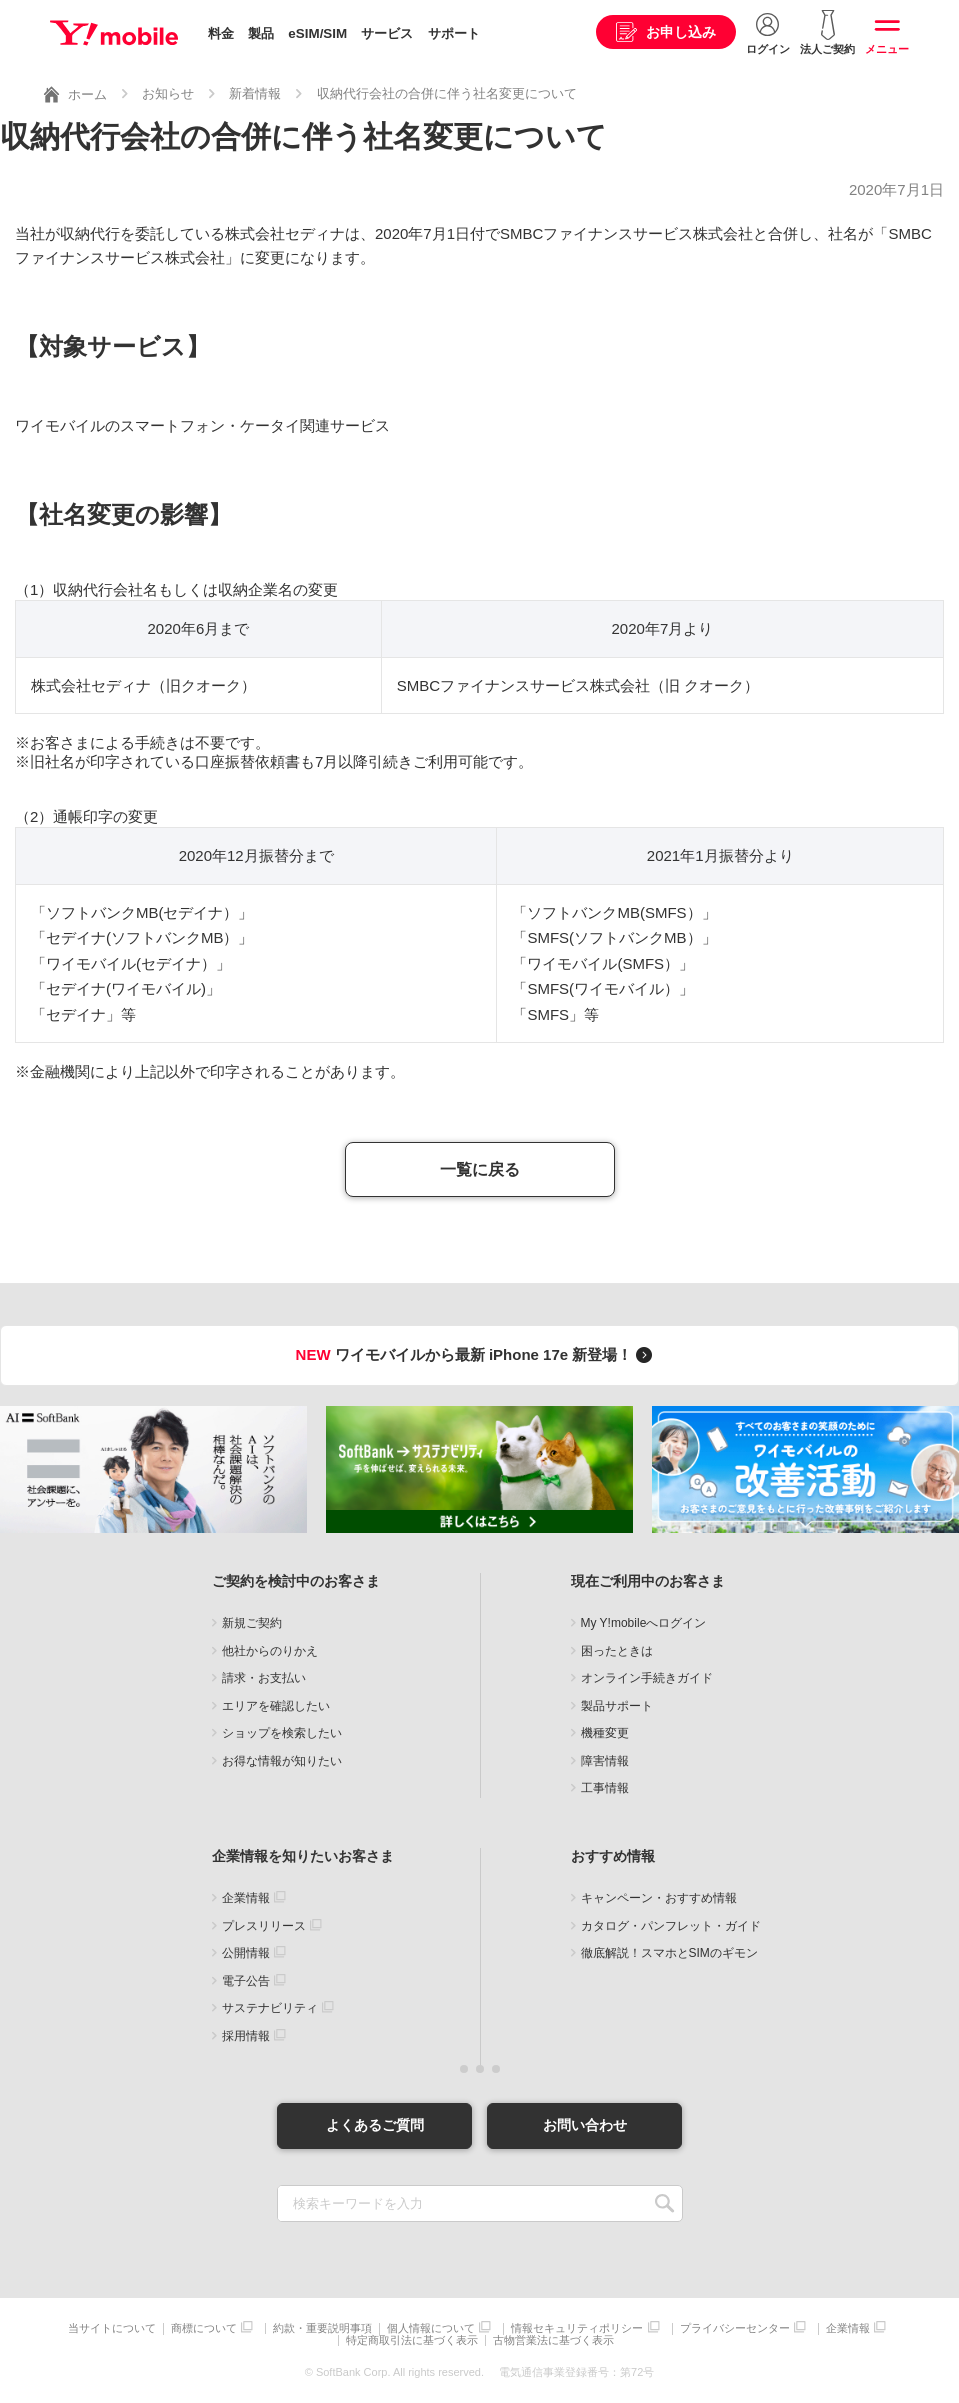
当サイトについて (112, 2328)
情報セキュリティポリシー (577, 2328)
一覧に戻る (480, 1169)
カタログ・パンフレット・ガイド (671, 1926)
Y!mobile (114, 33)
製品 (261, 33)
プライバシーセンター (735, 2328)
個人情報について (431, 2328)
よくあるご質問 (375, 2125)
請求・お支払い (264, 1678)
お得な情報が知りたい (282, 1761)
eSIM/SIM (317, 33)
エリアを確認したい (276, 1706)
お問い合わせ (585, 2125)
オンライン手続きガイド (647, 1678)
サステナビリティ (270, 2008)
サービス (387, 33)
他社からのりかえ (270, 1651)
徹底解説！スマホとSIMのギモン (669, 1953)
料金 (221, 33)
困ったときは (617, 1651)
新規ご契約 (252, 1623)
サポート (454, 33)
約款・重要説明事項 (322, 2328)
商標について (204, 2328)
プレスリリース (264, 1926)
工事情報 (605, 1788)
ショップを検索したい (282, 1733)
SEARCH (665, 2203)
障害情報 (605, 1761)
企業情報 (246, 1898)
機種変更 (605, 1733)
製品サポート (617, 1706)
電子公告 (246, 1981)
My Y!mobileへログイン (644, 1623)
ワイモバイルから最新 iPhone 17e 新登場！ (477, 1354)
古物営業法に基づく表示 (553, 2340)
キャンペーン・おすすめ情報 (659, 1898)
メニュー (887, 49)
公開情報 (246, 1953)
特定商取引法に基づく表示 (412, 2340)
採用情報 (246, 2036)
